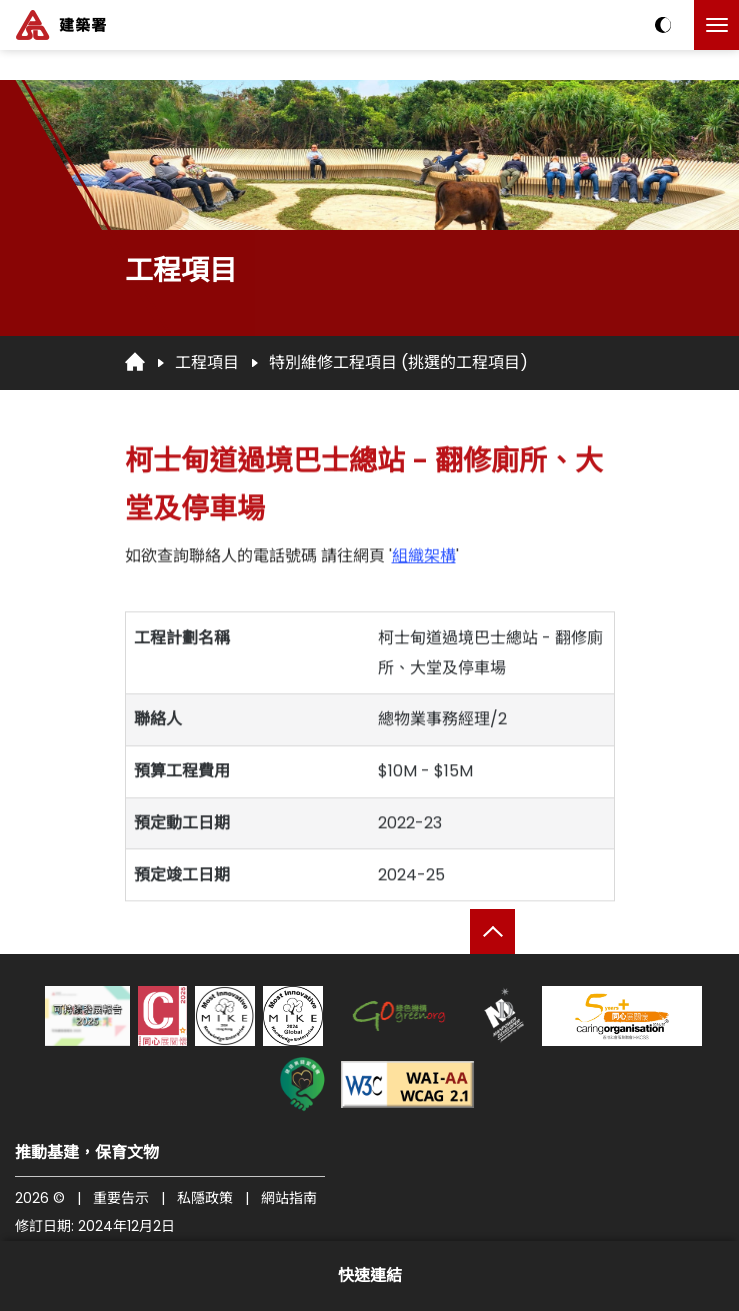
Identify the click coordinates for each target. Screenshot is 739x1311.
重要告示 (121, 1198)
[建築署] (61, 25)
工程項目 (207, 362)
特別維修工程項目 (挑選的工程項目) (398, 362)
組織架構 (424, 565)
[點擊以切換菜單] (716, 25)
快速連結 (370, 1275)
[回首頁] (135, 362)
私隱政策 (205, 1198)
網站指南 (289, 1198)
